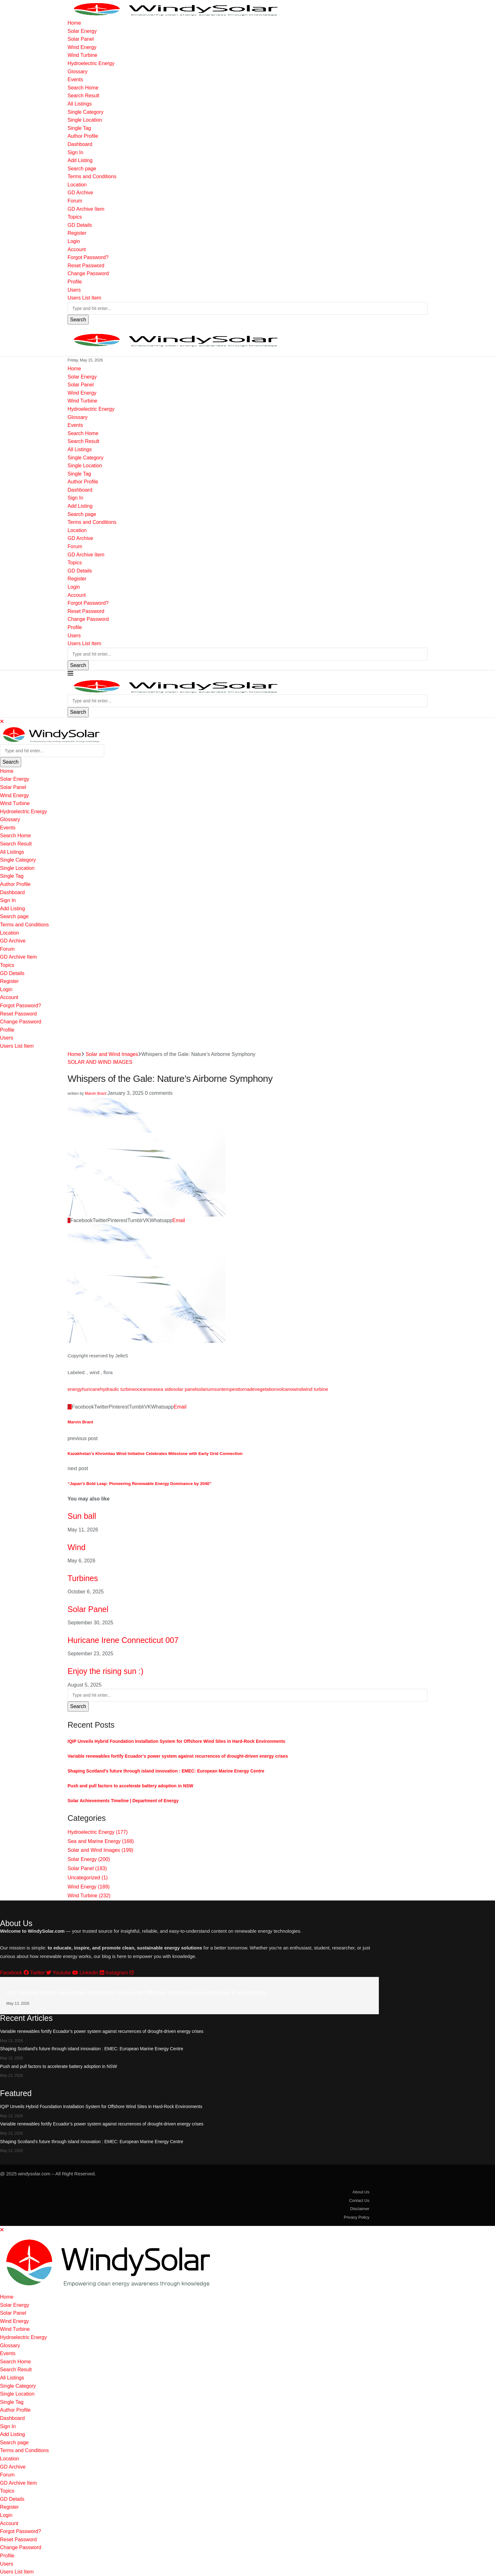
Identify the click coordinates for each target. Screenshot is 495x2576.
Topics (75, 217)
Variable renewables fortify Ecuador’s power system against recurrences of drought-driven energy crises (178, 1756)
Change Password (88, 273)
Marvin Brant (95, 1093)
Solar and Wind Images (112, 1054)
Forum (75, 200)
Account (77, 249)
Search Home (83, 87)
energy (75, 1389)
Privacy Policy (356, 2217)
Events (75, 79)
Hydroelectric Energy (91, 63)
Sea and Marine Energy (101, 1841)
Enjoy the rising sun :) (105, 1671)
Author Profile (83, 136)
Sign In (75, 152)
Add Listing (80, 160)
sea (151, 1389)
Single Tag (79, 128)
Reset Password (86, 265)
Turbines (83, 1578)
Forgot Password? (88, 257)
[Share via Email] (178, 1220)
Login (74, 241)
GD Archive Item (86, 209)
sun (218, 1389)
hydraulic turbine (117, 1389)
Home (74, 23)
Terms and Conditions (92, 176)
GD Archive (80, 192)
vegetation (266, 1389)
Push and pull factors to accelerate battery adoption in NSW (130, 1785)
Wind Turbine (82, 55)
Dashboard (80, 144)
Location (77, 184)
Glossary (77, 71)
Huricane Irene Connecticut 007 (123, 1640)
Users (74, 290)
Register (77, 233)
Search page (82, 168)
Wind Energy (82, 47)
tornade (247, 1389)
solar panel (184, 1389)
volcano (285, 1389)
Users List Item (84, 297)
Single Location (85, 120)
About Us (361, 2192)
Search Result (83, 95)
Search (78, 319)
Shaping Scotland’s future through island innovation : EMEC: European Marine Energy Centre (166, 1770)
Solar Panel (81, 39)
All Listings (80, 103)
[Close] (2, 721)
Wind (77, 1547)
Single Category (86, 112)
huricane (91, 1389)
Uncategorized (88, 1877)
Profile (75, 281)
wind (298, 1389)
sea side (164, 1389)
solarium (205, 1389)
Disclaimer (359, 2208)
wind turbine (315, 1389)
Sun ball (82, 1516)
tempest (230, 1389)
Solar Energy (82, 31)
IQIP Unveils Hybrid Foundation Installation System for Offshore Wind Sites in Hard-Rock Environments (176, 1741)
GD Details (80, 225)
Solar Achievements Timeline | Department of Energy (123, 1800)
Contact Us (359, 2200)
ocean (141, 1389)
